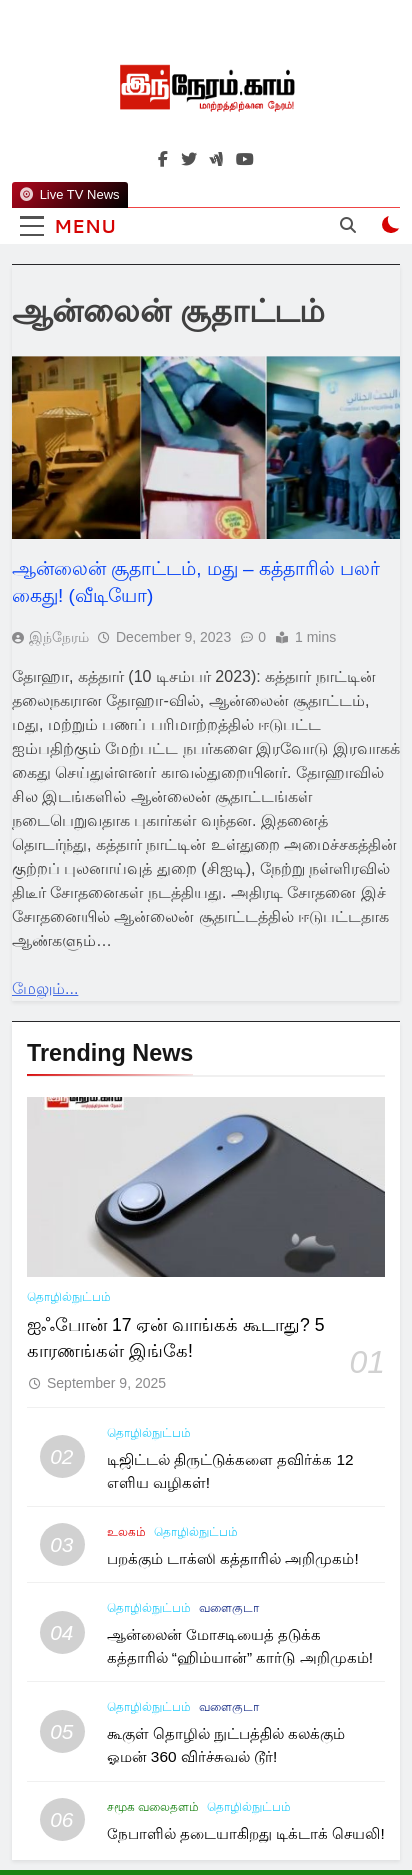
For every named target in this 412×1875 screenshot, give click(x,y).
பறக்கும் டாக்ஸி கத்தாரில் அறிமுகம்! (233, 1558)
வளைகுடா (229, 1608)
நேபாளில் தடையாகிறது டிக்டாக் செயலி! (246, 1833)
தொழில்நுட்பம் (69, 1297)
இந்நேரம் (59, 637)
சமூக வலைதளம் (153, 1807)
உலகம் (126, 1532)
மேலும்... (45, 988)
